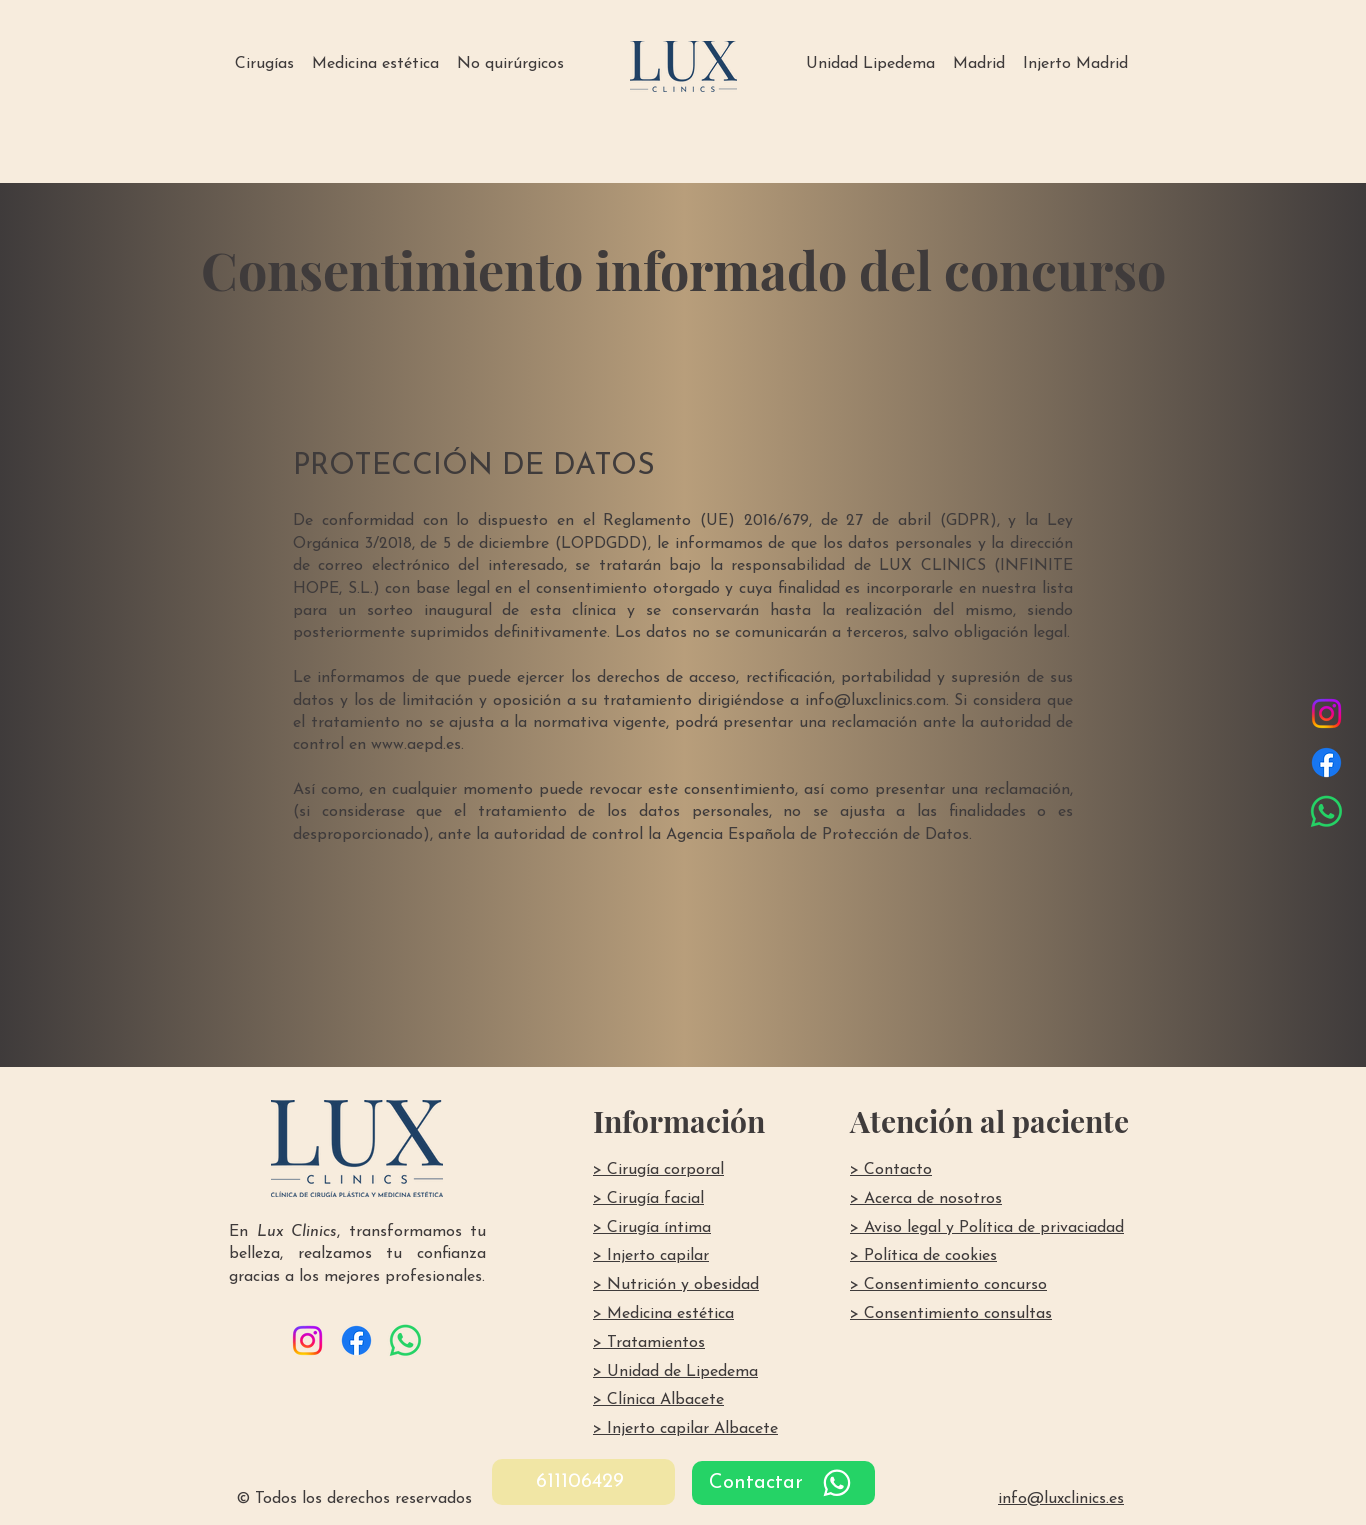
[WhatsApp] (1326, 811)
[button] (264, 64)
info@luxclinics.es (1061, 1499)
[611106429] (583, 1482)
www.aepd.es (416, 745)
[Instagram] (1326, 713)
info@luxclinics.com (875, 701)
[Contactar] (783, 1483)
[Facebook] (1326, 762)
